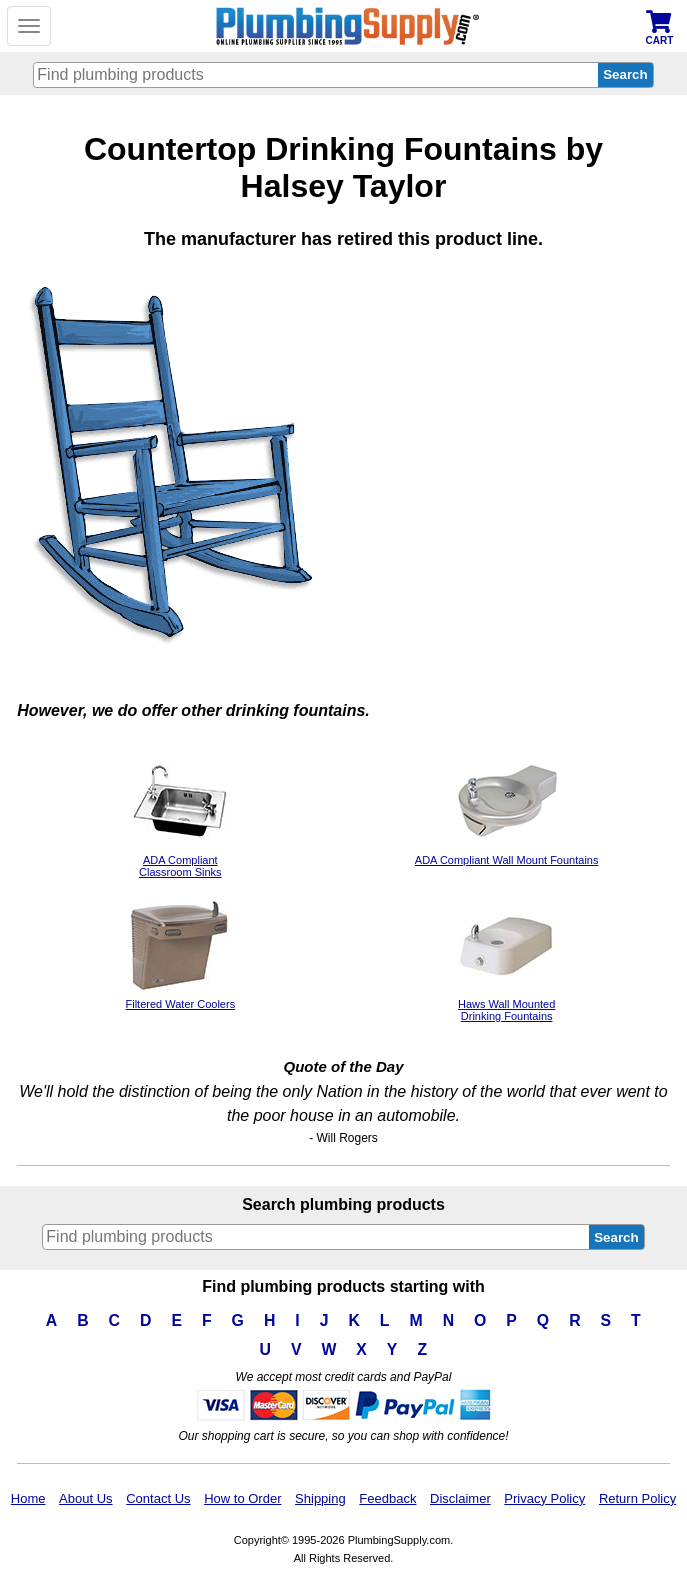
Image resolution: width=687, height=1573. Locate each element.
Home (28, 1498)
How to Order (242, 1498)
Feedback (387, 1498)
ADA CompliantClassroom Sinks (180, 860)
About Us (85, 1498)
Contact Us (158, 1498)
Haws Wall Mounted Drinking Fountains (507, 1004)
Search (616, 1237)
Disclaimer (460, 1498)
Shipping (320, 1498)
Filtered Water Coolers (181, 998)
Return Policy (637, 1498)
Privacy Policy (544, 1498)
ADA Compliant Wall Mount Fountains (507, 854)
